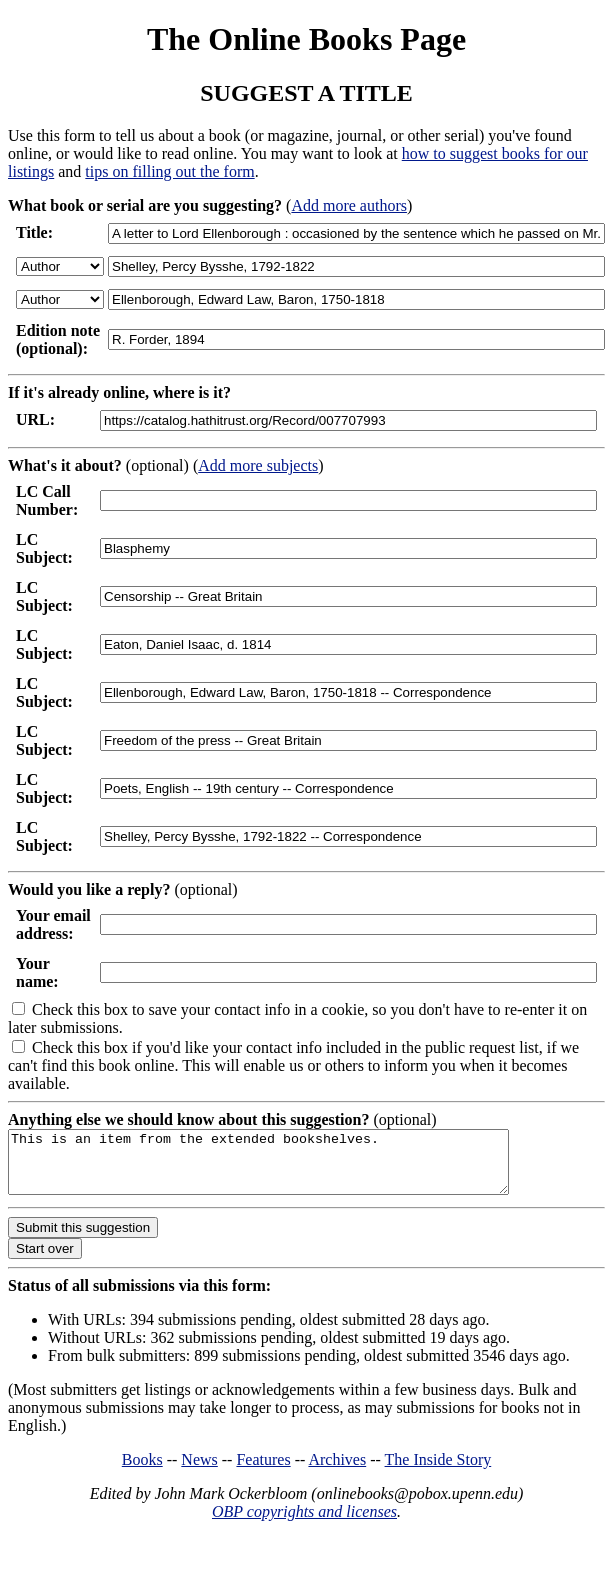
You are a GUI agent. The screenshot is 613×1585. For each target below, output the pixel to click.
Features (263, 1471)
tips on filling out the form (169, 171)
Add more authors (349, 205)
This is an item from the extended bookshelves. (288, 1168)
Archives (337, 1471)
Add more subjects (258, 465)
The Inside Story (438, 1471)
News (199, 1471)
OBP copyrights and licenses (304, 1523)
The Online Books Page (306, 39)
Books (142, 1471)
